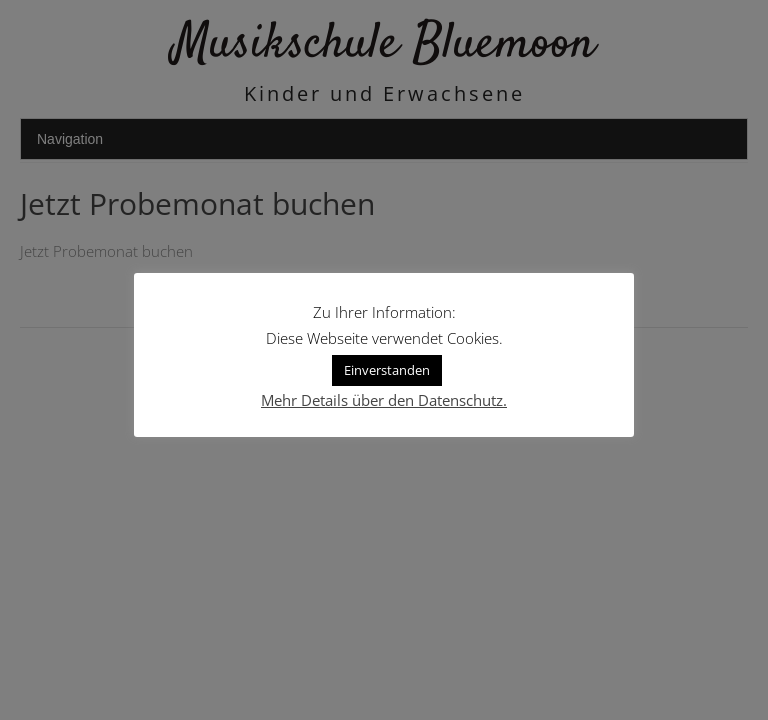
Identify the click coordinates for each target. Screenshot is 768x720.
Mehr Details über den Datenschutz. (384, 400)
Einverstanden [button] (387, 370)
